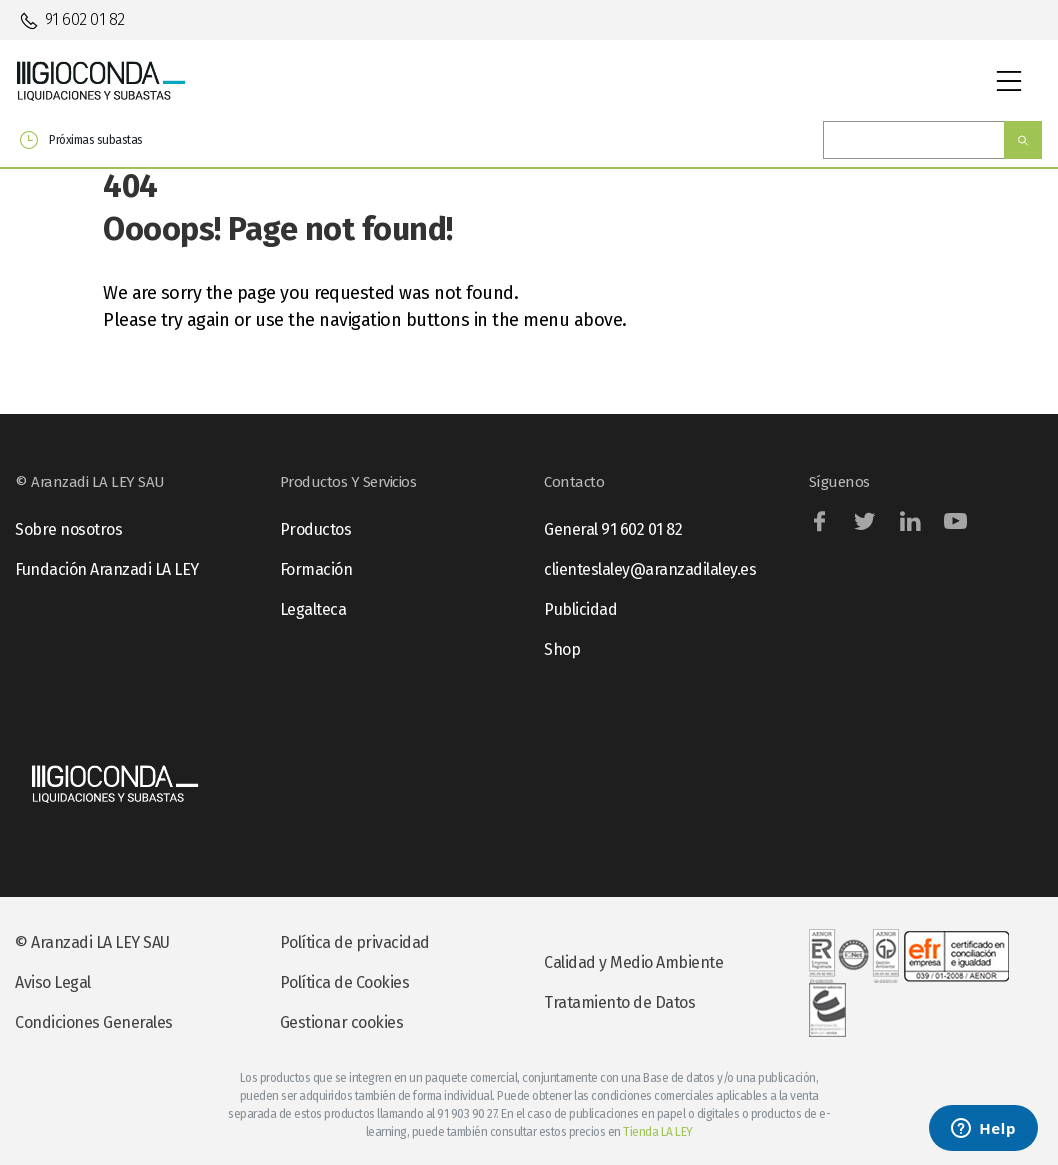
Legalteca (313, 609)
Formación (316, 569)
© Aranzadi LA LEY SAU (92, 942)
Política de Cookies (345, 982)
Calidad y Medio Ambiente (633, 962)
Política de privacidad (355, 942)
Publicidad (580, 609)
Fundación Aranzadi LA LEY (107, 569)
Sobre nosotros (68, 529)
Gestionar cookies (342, 1022)
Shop (562, 649)
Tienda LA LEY (658, 1132)
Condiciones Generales (94, 1022)
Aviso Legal (53, 982)
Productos (316, 529)
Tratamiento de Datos (619, 1002)
